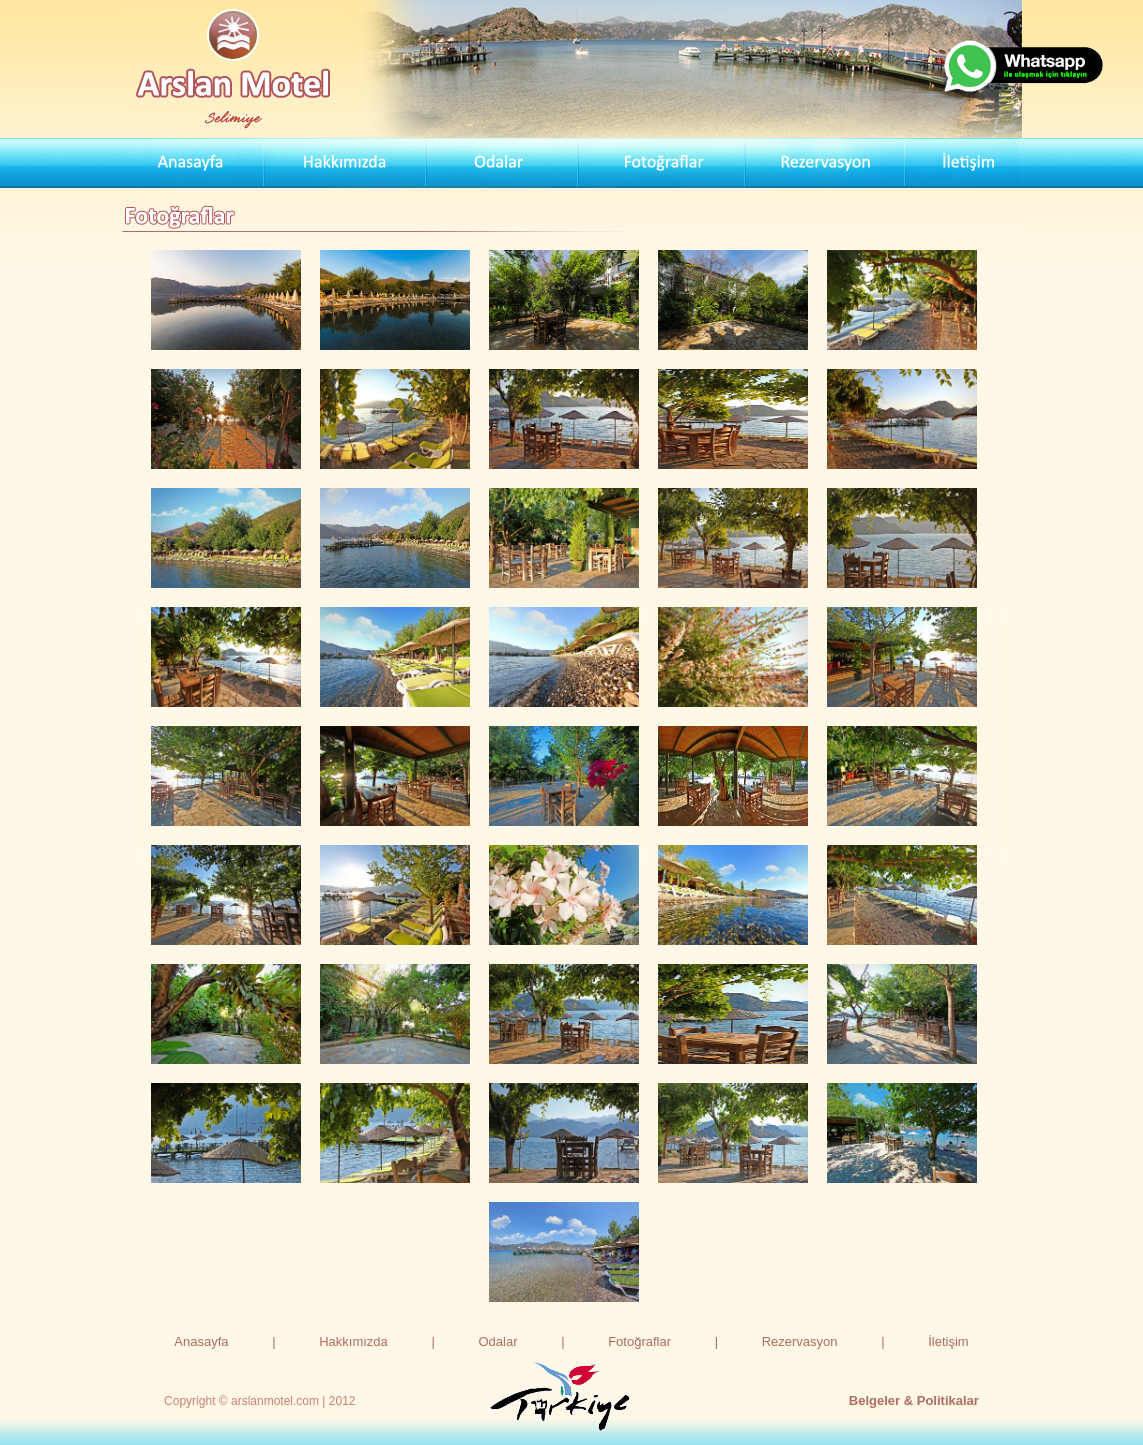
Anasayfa (201, 1341)
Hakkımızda (353, 1341)
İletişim (948, 1341)
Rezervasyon (800, 1341)
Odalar (497, 1341)
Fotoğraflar (639, 1341)
